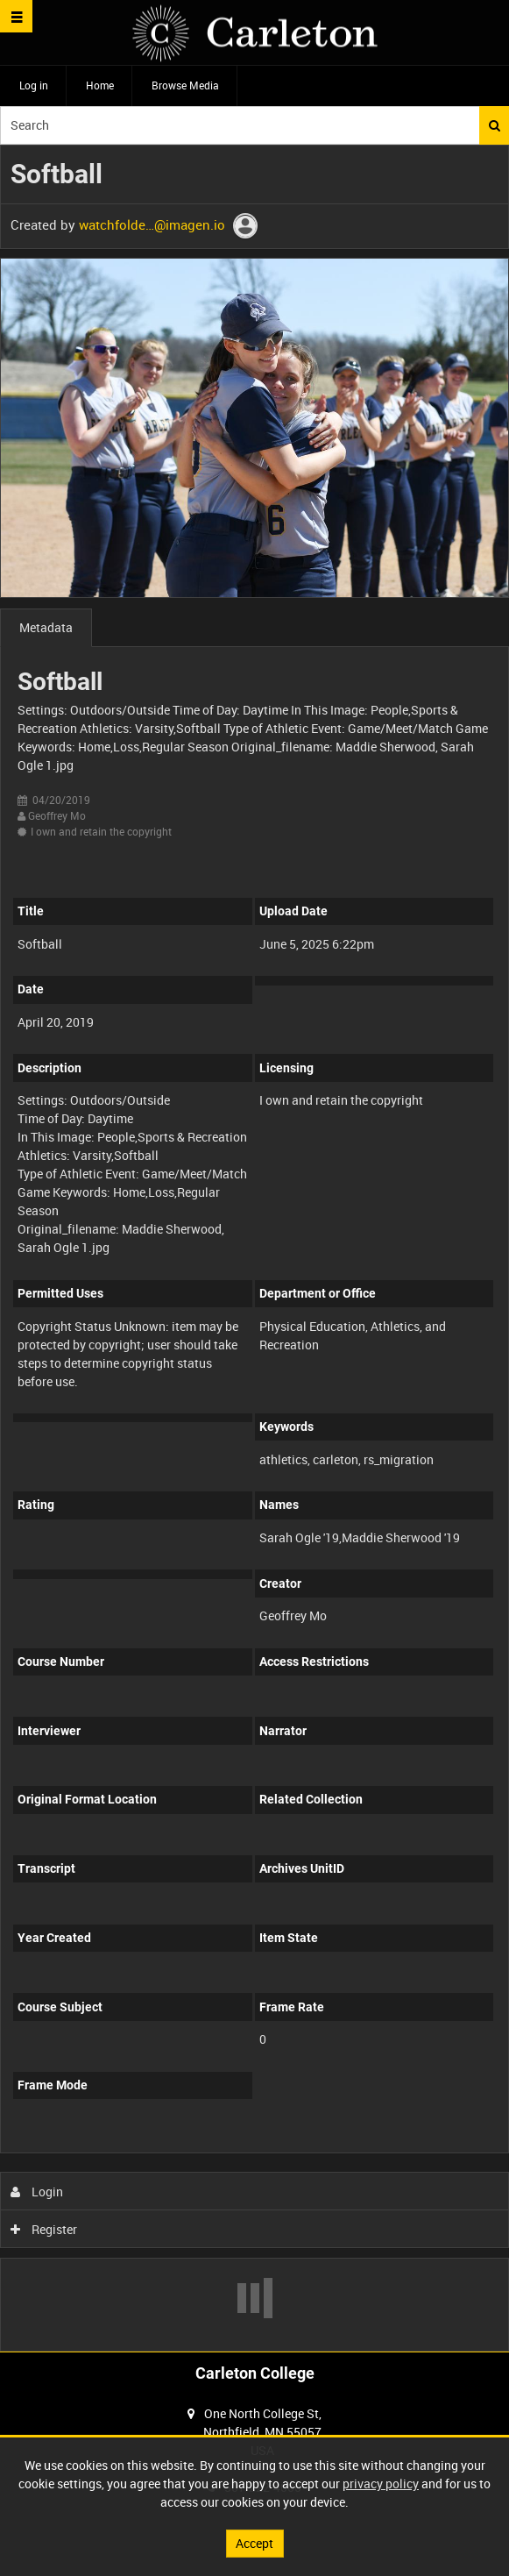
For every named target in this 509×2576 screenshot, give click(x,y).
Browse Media (185, 85)
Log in (33, 85)
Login (37, 2191)
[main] (254, 1248)
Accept (254, 2543)
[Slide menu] (16, 16)
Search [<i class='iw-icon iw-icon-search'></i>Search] (494, 125)
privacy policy (381, 2483)
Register (44, 2229)
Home (100, 85)
